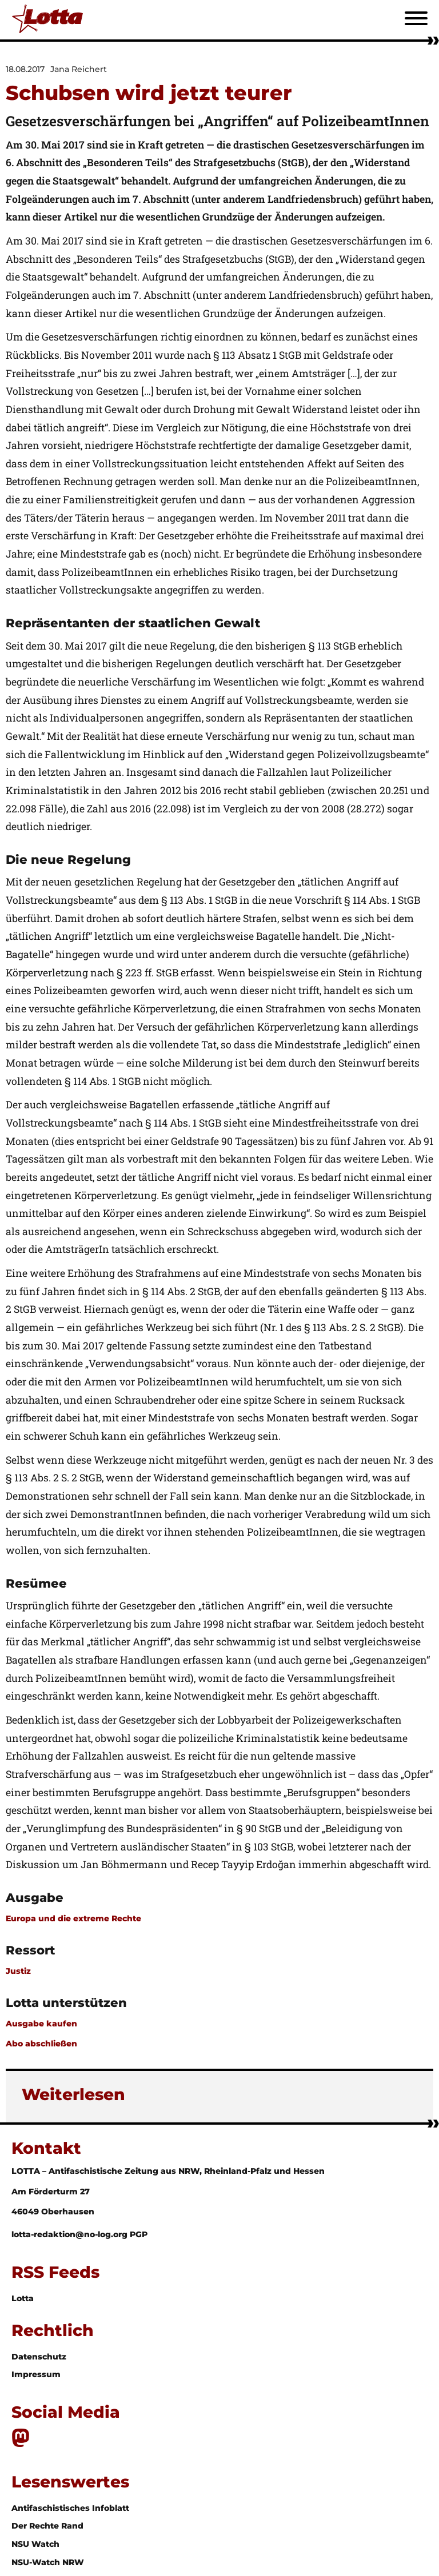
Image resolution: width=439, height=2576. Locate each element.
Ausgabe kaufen (41, 2023)
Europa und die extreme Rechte (73, 1918)
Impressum (36, 2374)
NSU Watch (35, 2544)
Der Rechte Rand (47, 2526)
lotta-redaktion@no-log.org (70, 2234)
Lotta (22, 2298)
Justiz (18, 1971)
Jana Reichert (78, 69)
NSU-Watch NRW (47, 2562)
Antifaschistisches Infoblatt (70, 2508)
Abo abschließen (41, 2043)
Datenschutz (38, 2356)
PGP (138, 2234)
